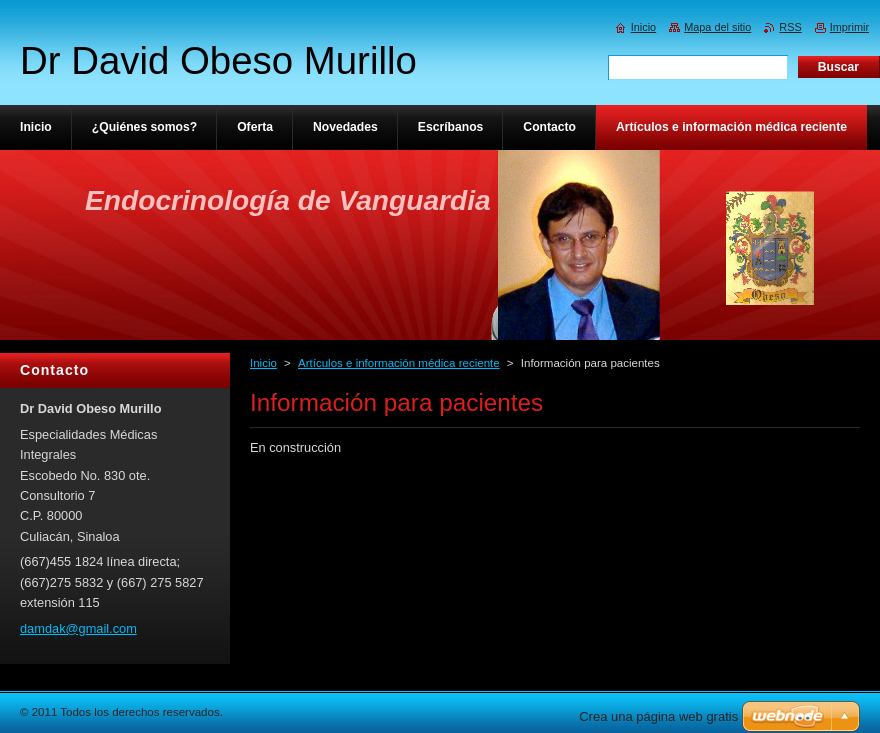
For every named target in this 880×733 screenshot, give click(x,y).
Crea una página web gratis (658, 716)
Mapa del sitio (717, 27)
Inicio (263, 363)
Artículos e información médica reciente (399, 363)
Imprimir (849, 27)
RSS (790, 27)
